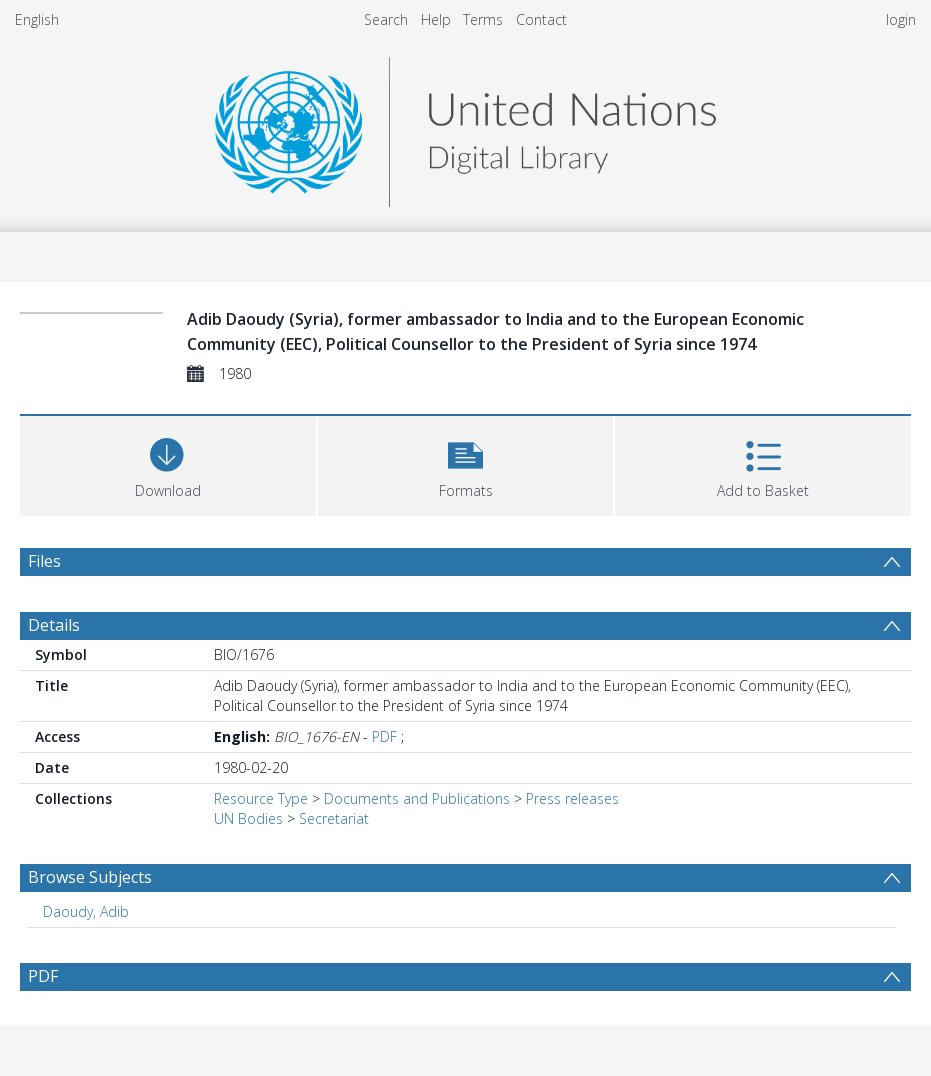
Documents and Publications (417, 798)
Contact (541, 19)
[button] (466, 463)
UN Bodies (248, 818)
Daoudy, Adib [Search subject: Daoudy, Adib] (86, 911)
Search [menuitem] (386, 19)
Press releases (572, 798)
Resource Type (261, 798)
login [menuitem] (901, 19)
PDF (384, 736)
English (37, 19)
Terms (483, 19)
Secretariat (334, 818)
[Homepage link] (465, 126)
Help (436, 19)
